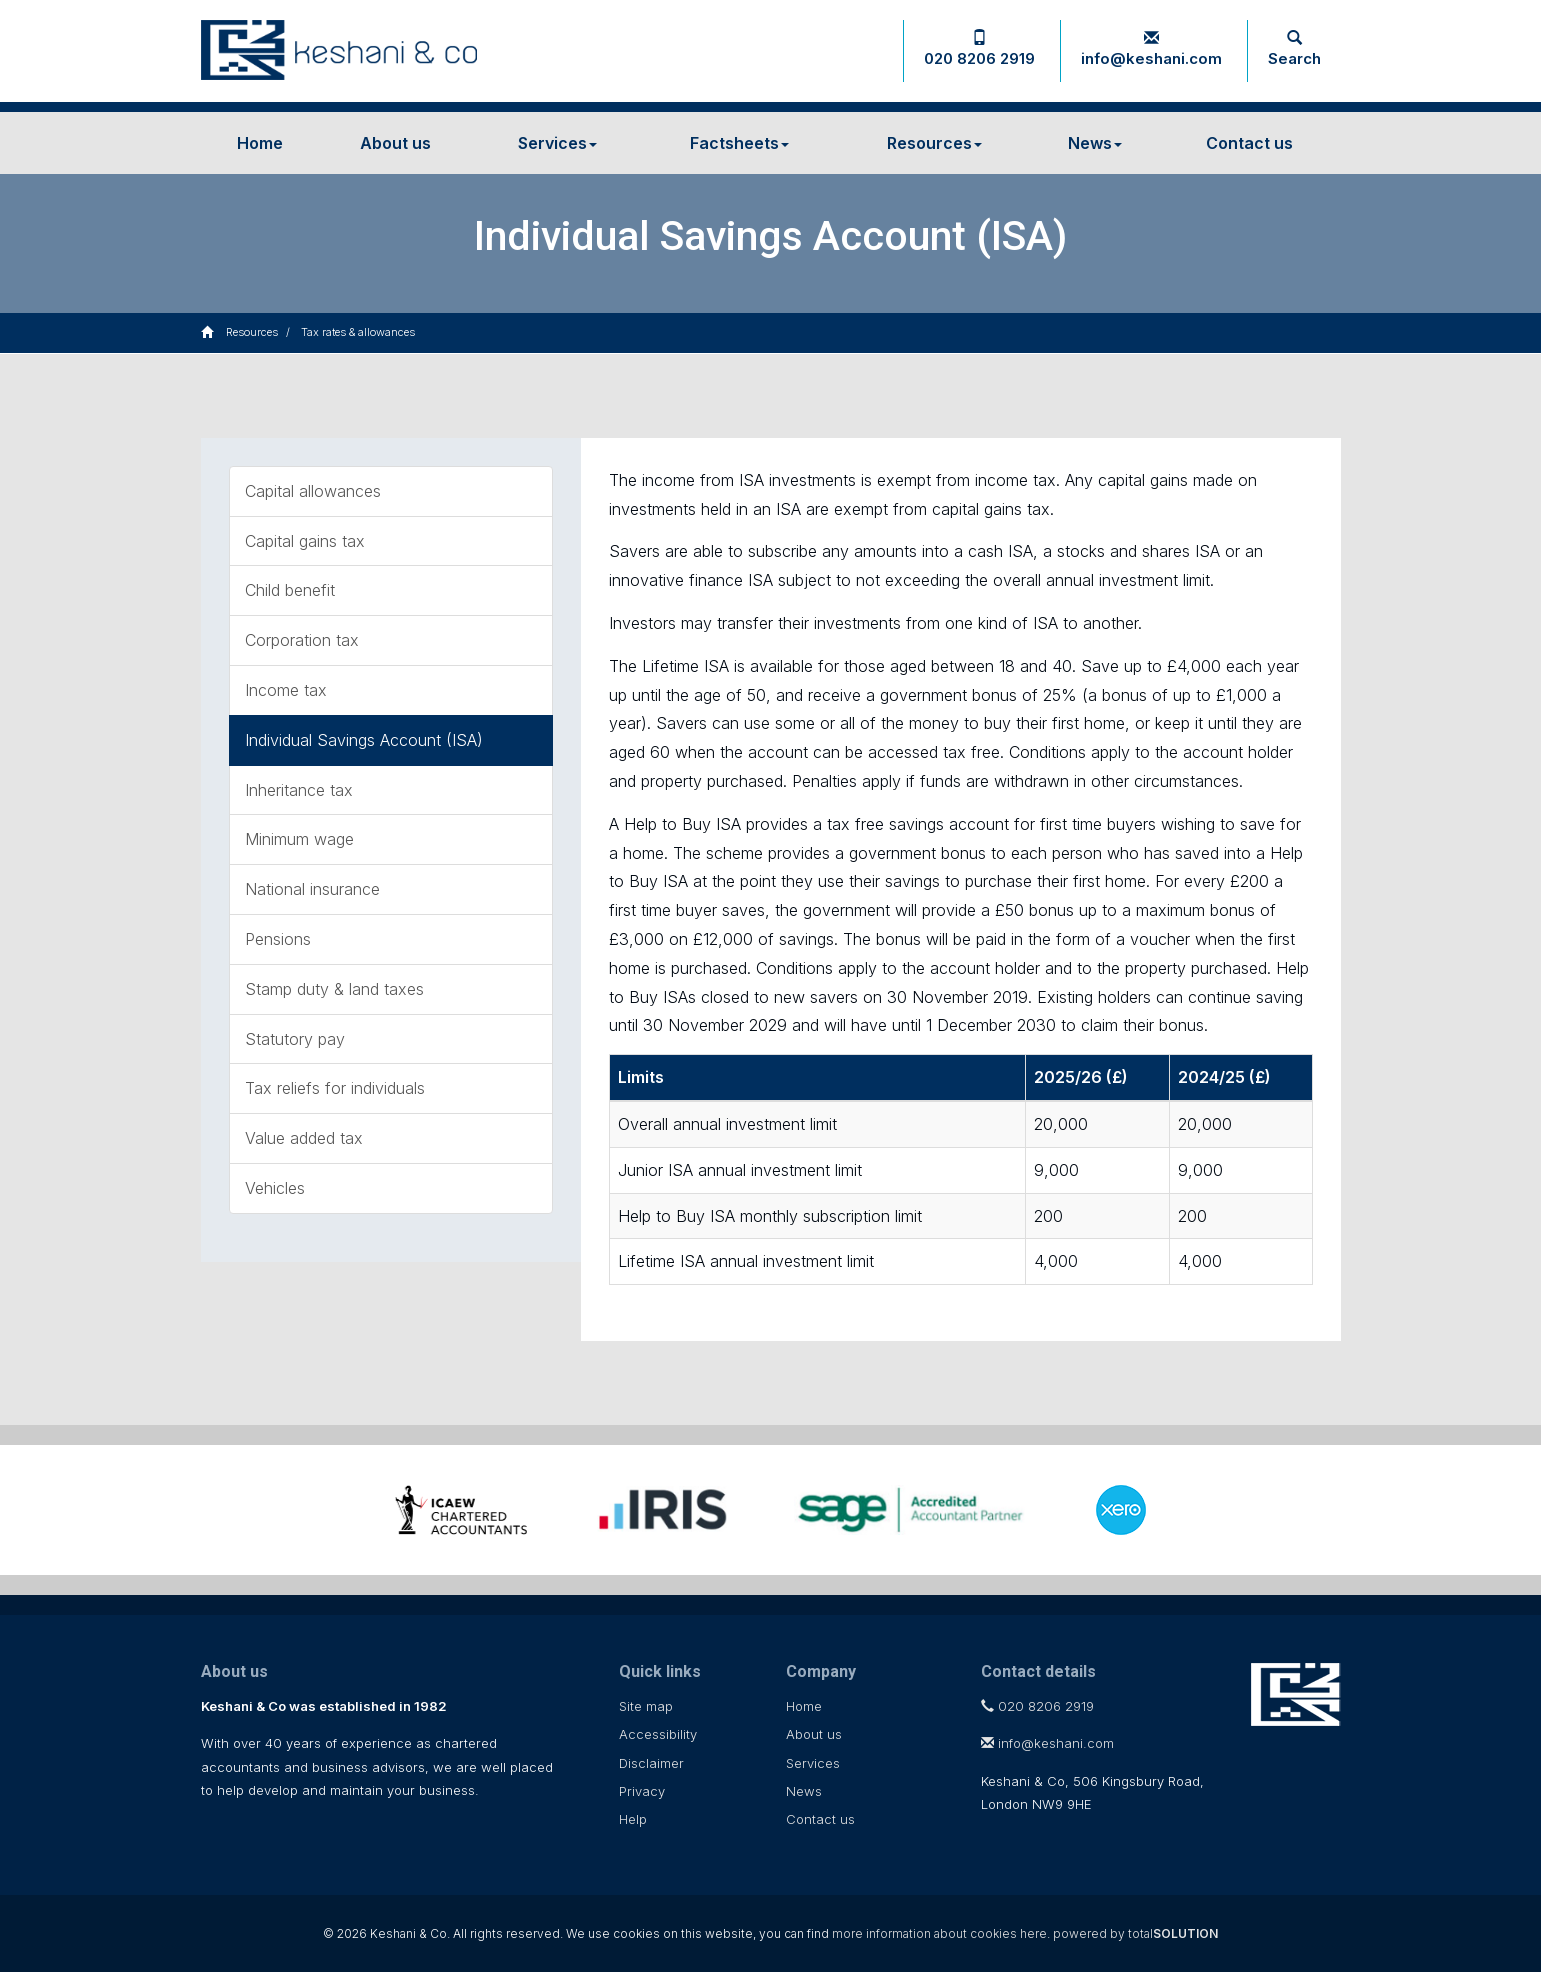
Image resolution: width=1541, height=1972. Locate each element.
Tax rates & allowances (358, 332)
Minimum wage (299, 839)
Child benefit (290, 590)
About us (395, 143)
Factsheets (739, 143)
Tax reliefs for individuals (335, 1088)
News (1095, 143)
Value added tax (304, 1138)
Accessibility (658, 1734)
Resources (934, 143)
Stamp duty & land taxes (334, 989)
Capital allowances (313, 491)
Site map (646, 1706)
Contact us (1249, 143)
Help (633, 1819)
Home (260, 143)
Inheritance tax (299, 790)
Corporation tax (302, 640)
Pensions (278, 939)
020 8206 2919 (979, 49)
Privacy (642, 1791)
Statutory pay (295, 1039)
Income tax (286, 690)
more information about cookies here (939, 1933)
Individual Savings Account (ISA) (364, 740)
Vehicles (275, 1188)
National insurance (312, 889)
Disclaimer (651, 1763)
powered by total (1135, 1933)
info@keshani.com (1151, 49)
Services (557, 143)
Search (1294, 49)
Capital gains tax (305, 541)
